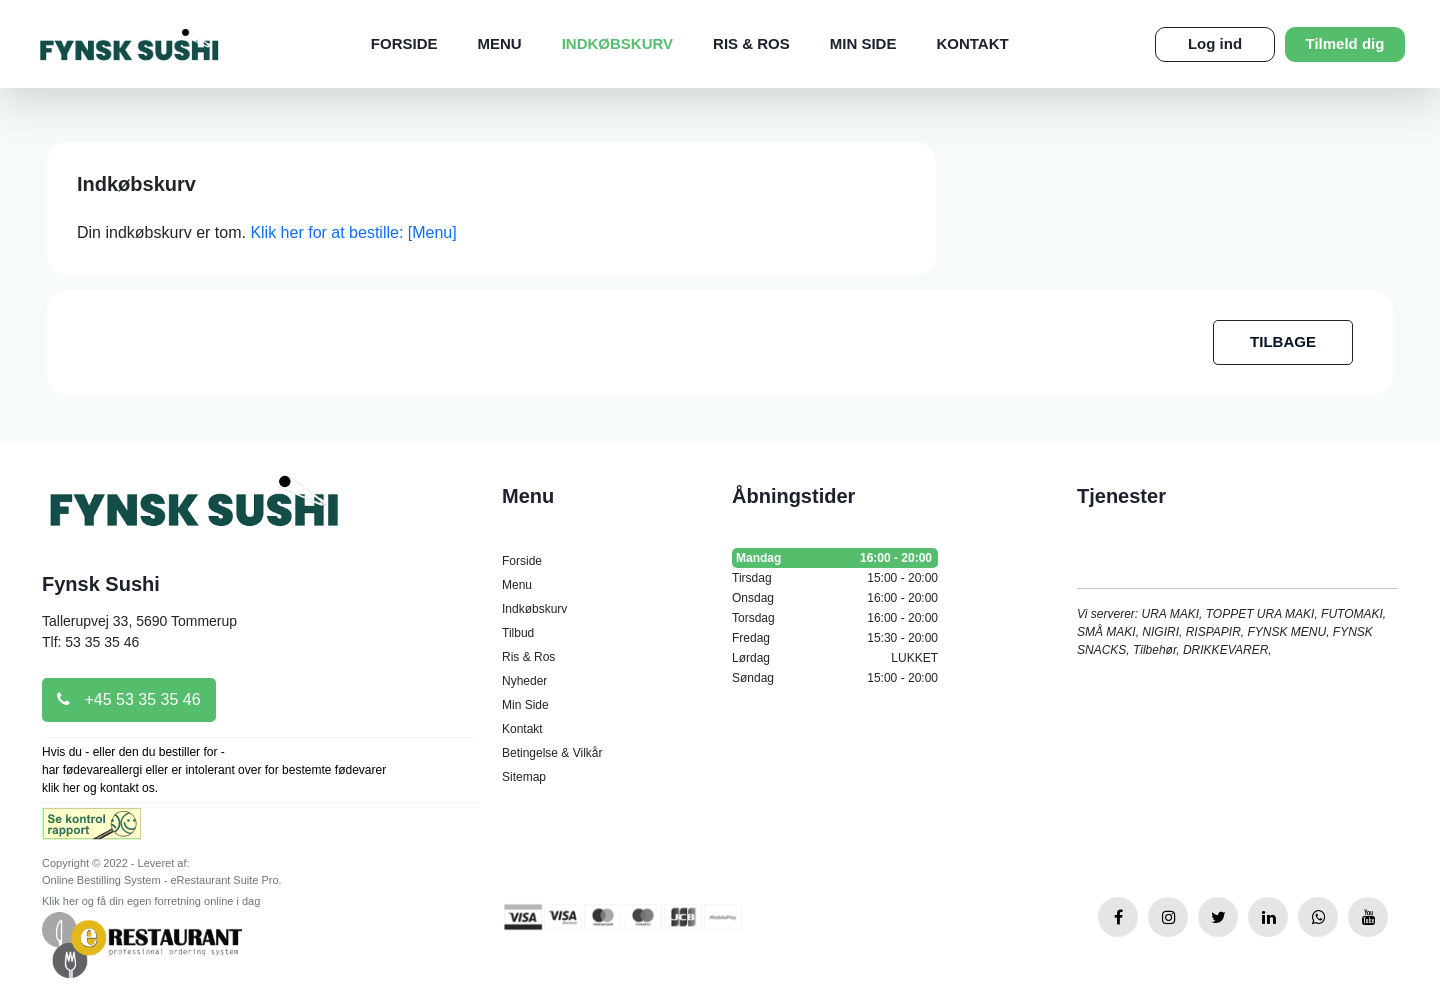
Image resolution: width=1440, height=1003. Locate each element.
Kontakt (972, 43)
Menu (499, 43)
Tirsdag (835, 578)
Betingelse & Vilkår (552, 753)
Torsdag (835, 618)
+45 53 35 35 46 (129, 699)
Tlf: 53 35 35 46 (90, 642)
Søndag (835, 678)
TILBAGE (1283, 341)
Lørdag (835, 658)
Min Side (863, 43)
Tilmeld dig (1345, 43)
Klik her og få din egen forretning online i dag (151, 901)
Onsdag (835, 598)
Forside (404, 43)
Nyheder (524, 681)
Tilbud (518, 633)
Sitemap (524, 777)
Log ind (1215, 43)
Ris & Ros (751, 43)
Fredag (835, 638)
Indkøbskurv (617, 43)
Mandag (835, 558)
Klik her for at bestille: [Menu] (353, 232)
